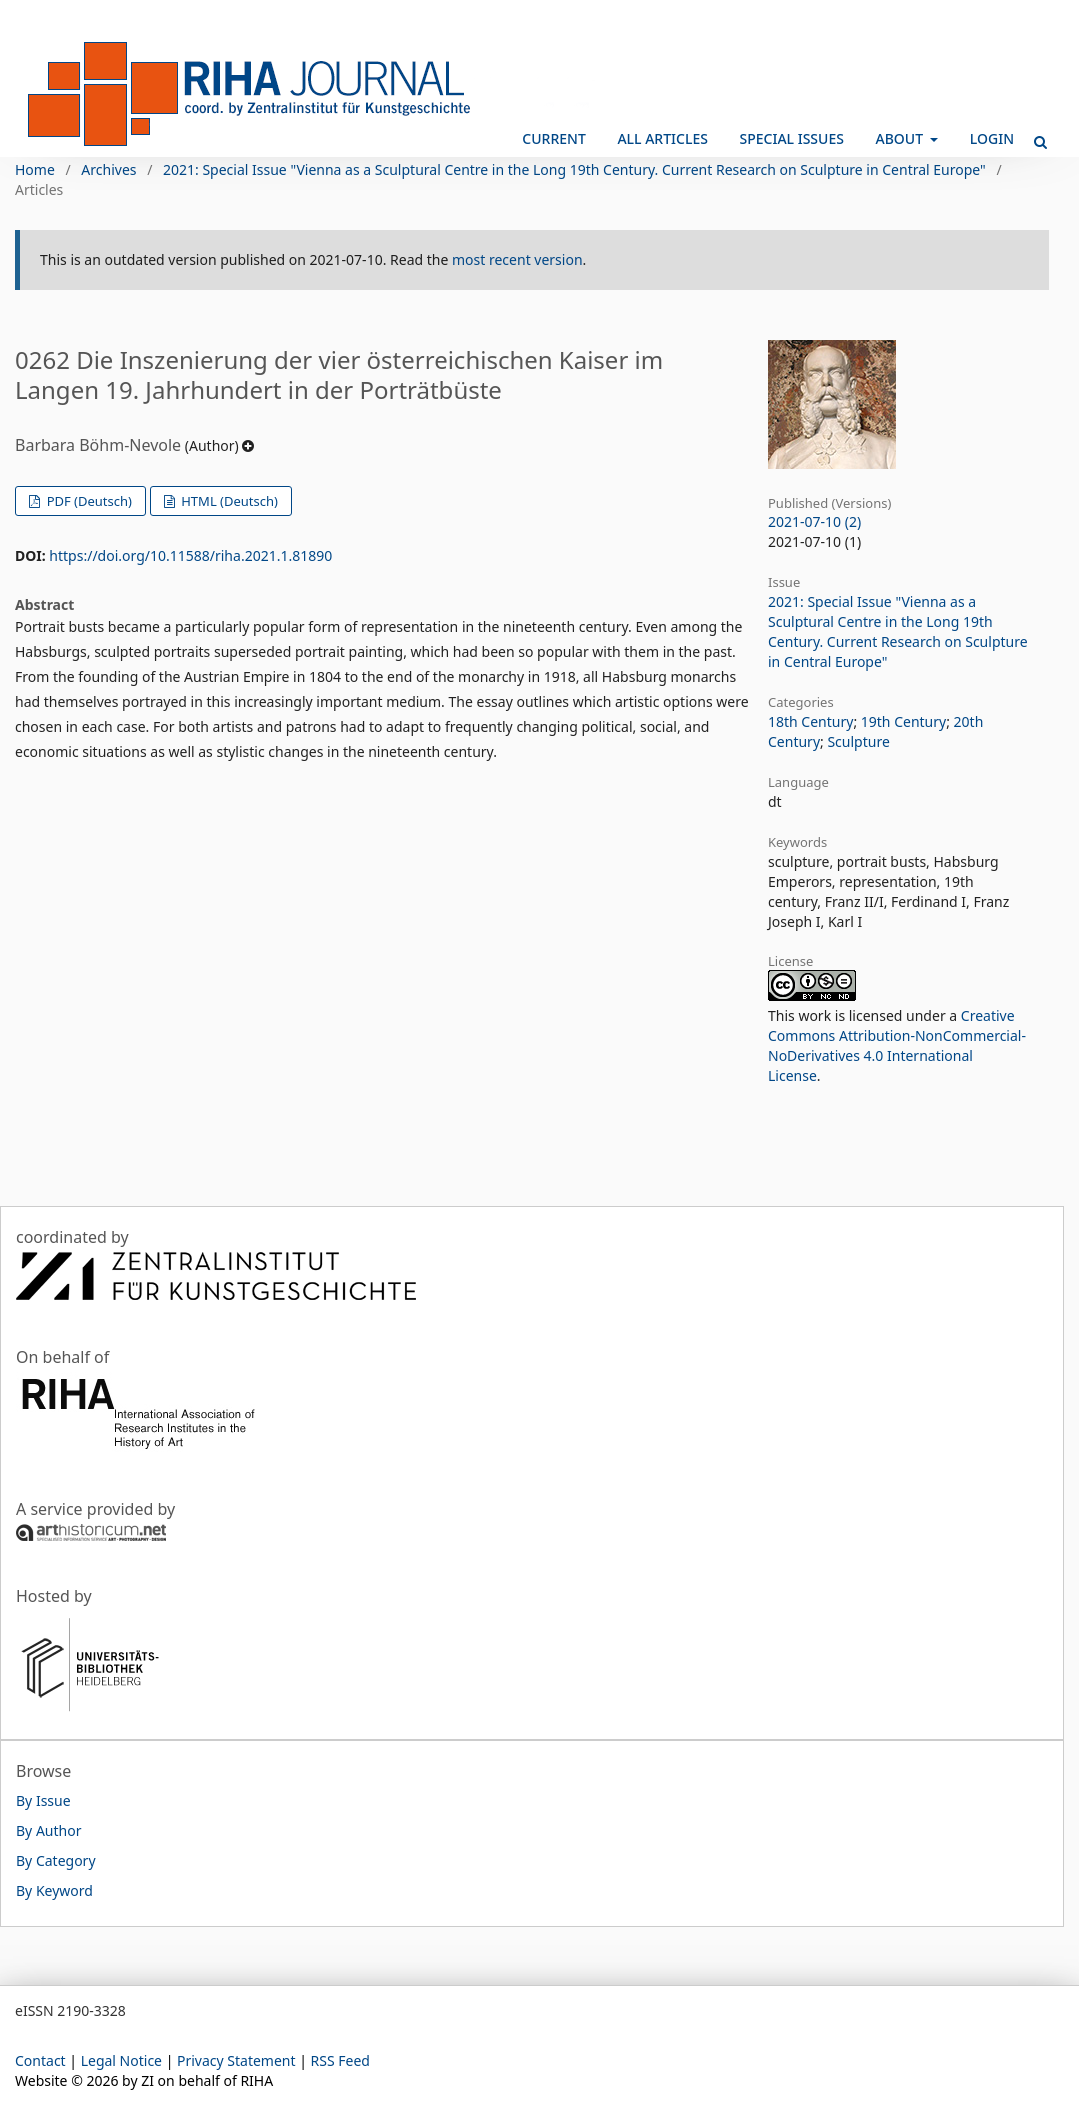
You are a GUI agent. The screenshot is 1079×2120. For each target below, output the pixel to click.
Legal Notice (121, 2060)
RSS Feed (340, 2060)
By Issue (43, 1800)
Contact (40, 2060)
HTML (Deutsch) (228, 501)
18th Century (810, 721)
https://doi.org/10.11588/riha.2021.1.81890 (190, 555)
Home (35, 169)
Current (553, 138)
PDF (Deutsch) (87, 501)
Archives (108, 169)
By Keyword (54, 1890)
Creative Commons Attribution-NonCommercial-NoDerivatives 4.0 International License (897, 1045)
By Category (56, 1860)
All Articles (662, 138)
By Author (48, 1830)
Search (1034, 134)
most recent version (517, 259)
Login (992, 138)
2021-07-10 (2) (814, 521)
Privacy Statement (236, 2060)
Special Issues (792, 138)
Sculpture (858, 741)
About (901, 138)
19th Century (903, 721)
